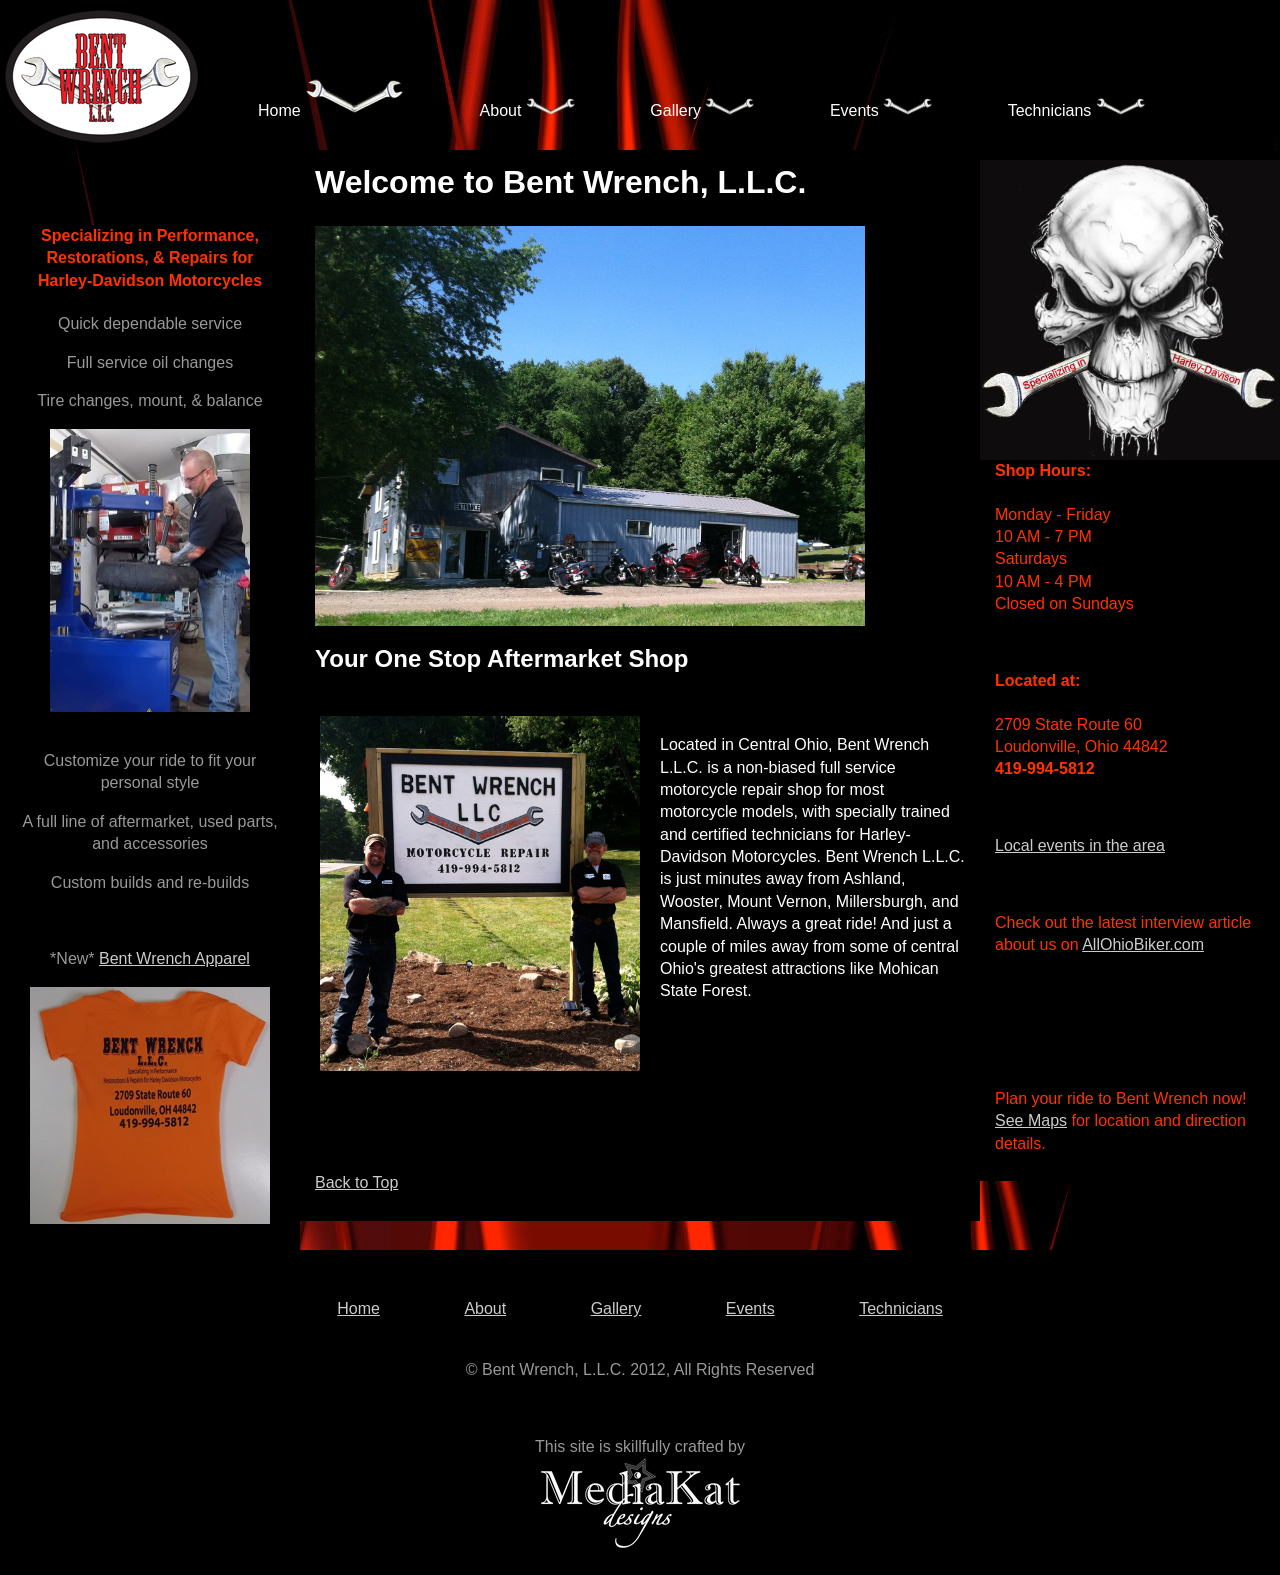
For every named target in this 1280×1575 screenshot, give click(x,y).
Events (881, 108)
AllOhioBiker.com (1143, 944)
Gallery (702, 108)
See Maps (1031, 1120)
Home (331, 100)
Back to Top (356, 1182)
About (528, 108)
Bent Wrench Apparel (174, 958)
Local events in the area (1080, 845)
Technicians (1077, 108)
